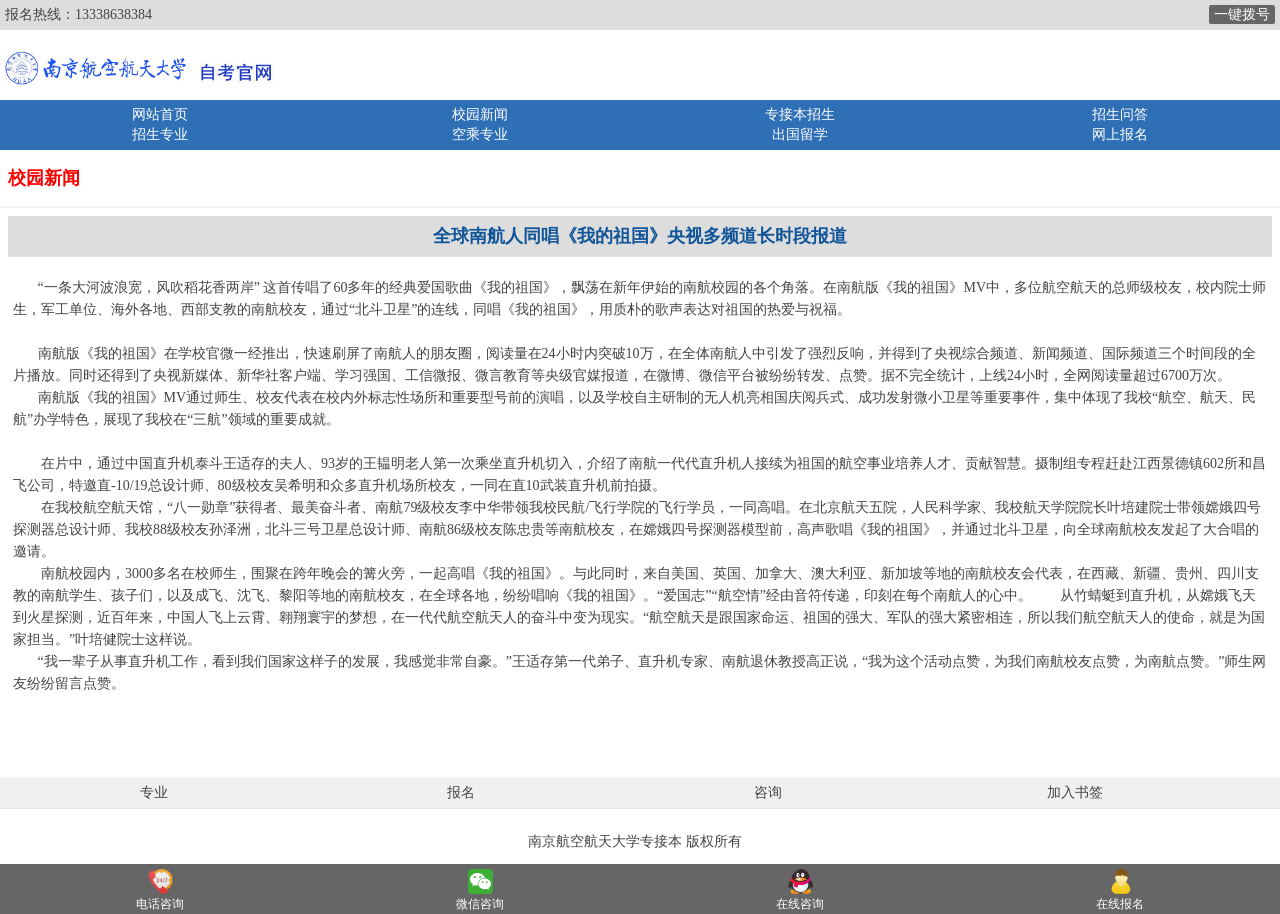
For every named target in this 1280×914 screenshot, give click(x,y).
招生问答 (1120, 114)
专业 (154, 792)
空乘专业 (480, 134)
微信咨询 (480, 904)
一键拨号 (1242, 14)
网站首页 (160, 114)
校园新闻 (480, 114)
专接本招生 (800, 114)
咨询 (768, 792)
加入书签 (1075, 792)
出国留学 (800, 134)
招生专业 (160, 134)
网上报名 (1120, 134)
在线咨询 (800, 904)
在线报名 (1120, 904)
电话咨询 (160, 904)
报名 (461, 792)
